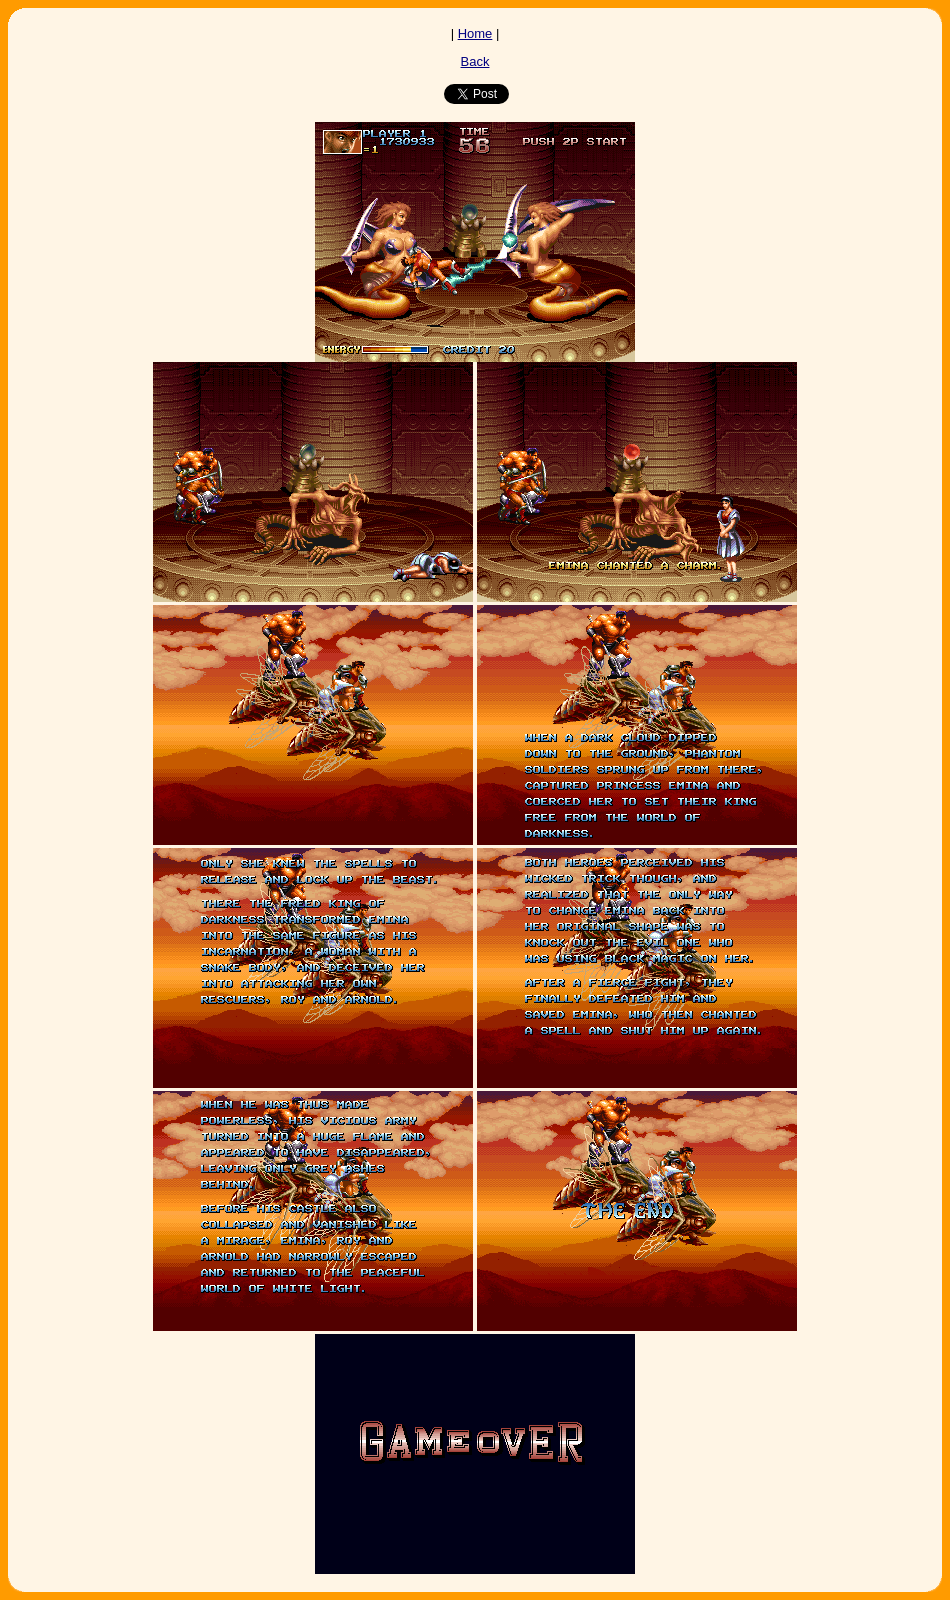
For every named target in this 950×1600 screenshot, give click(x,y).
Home (475, 33)
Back (475, 61)
